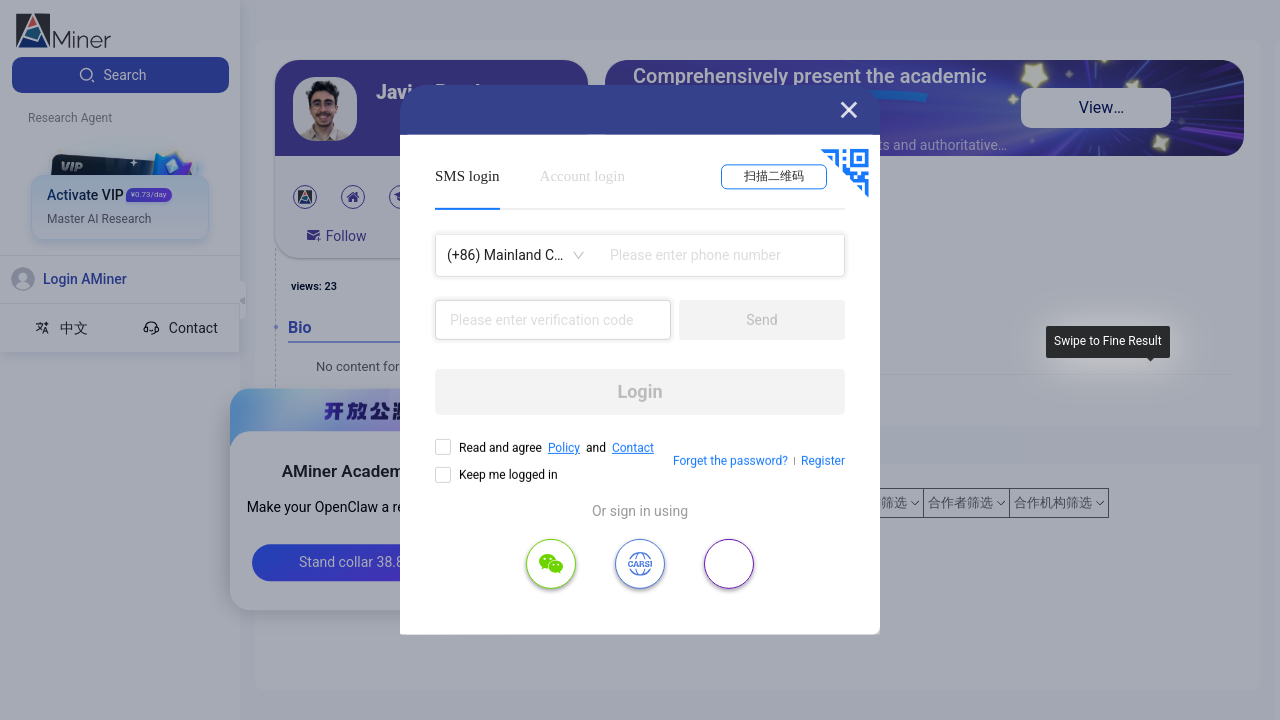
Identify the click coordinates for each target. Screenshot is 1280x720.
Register (823, 461)
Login (639, 391)
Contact (633, 448)
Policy (564, 448)
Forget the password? (730, 461)
